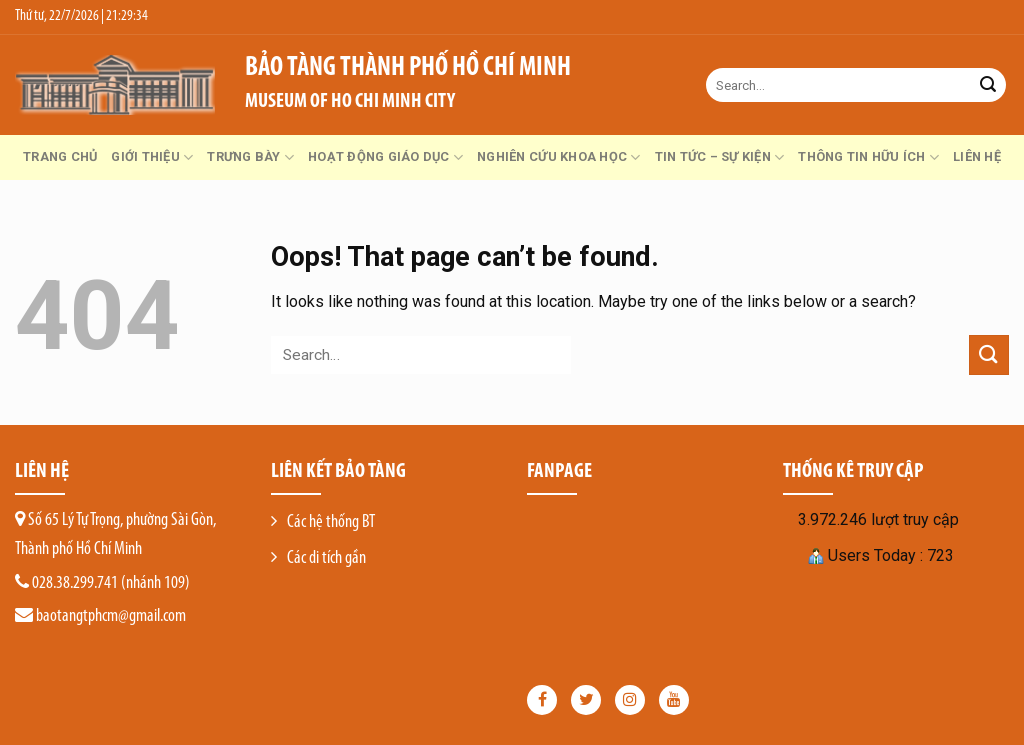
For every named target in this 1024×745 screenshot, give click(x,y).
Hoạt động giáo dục (385, 157)
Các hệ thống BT (331, 522)
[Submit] (988, 85)
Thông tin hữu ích (868, 157)
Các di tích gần (326, 558)
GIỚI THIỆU (152, 157)
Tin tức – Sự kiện (720, 157)
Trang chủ (60, 156)
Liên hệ (977, 156)
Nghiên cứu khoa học (558, 157)
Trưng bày (250, 157)
